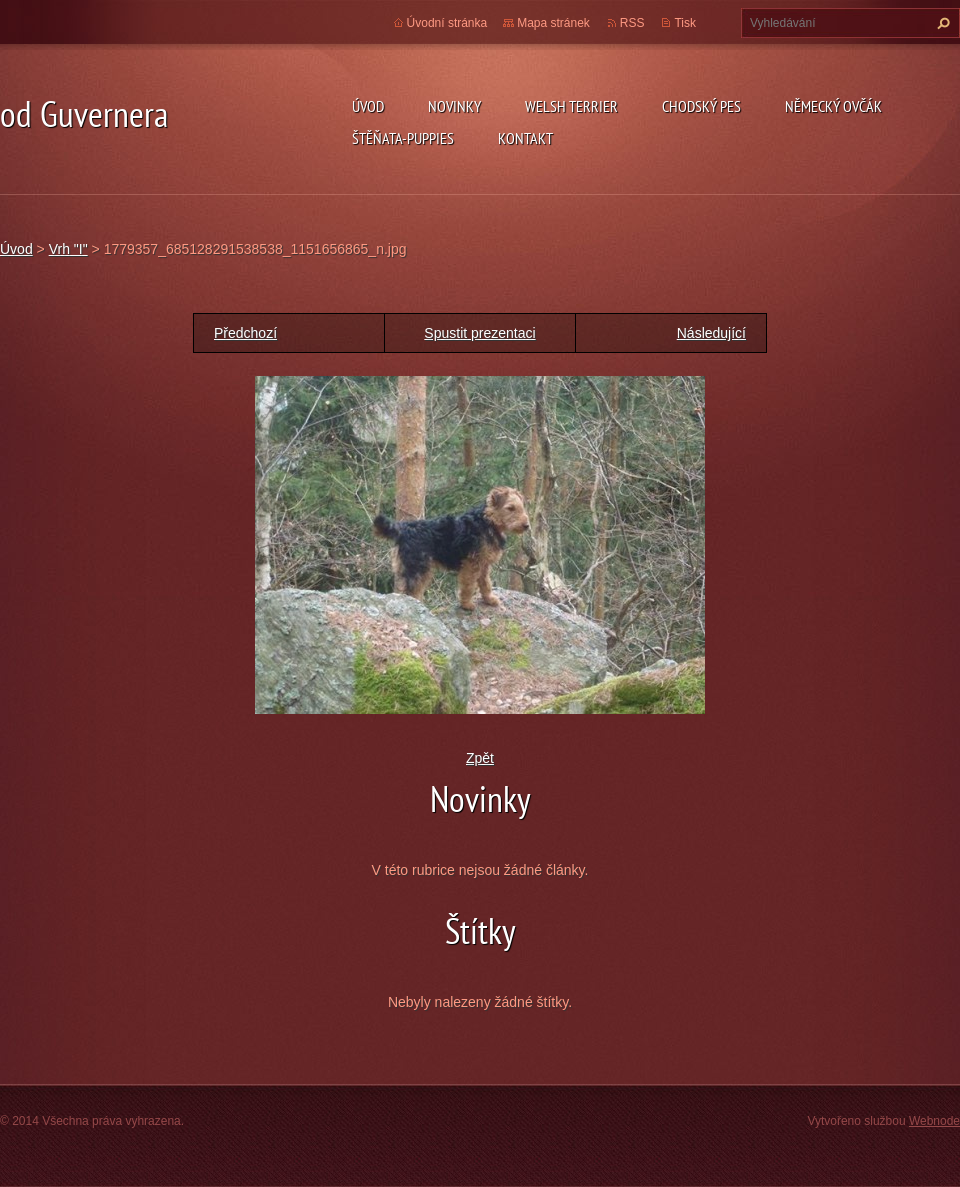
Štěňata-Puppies (403, 138)
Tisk (685, 23)
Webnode (934, 1121)
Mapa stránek (553, 23)
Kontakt (525, 138)
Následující (711, 333)
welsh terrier (571, 106)
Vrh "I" (68, 249)
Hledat (941, 23)
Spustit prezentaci (479, 333)
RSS (632, 23)
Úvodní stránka (447, 23)
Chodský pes (701, 106)
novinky (454, 106)
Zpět (480, 758)
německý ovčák (833, 106)
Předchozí (245, 333)
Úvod (368, 106)
